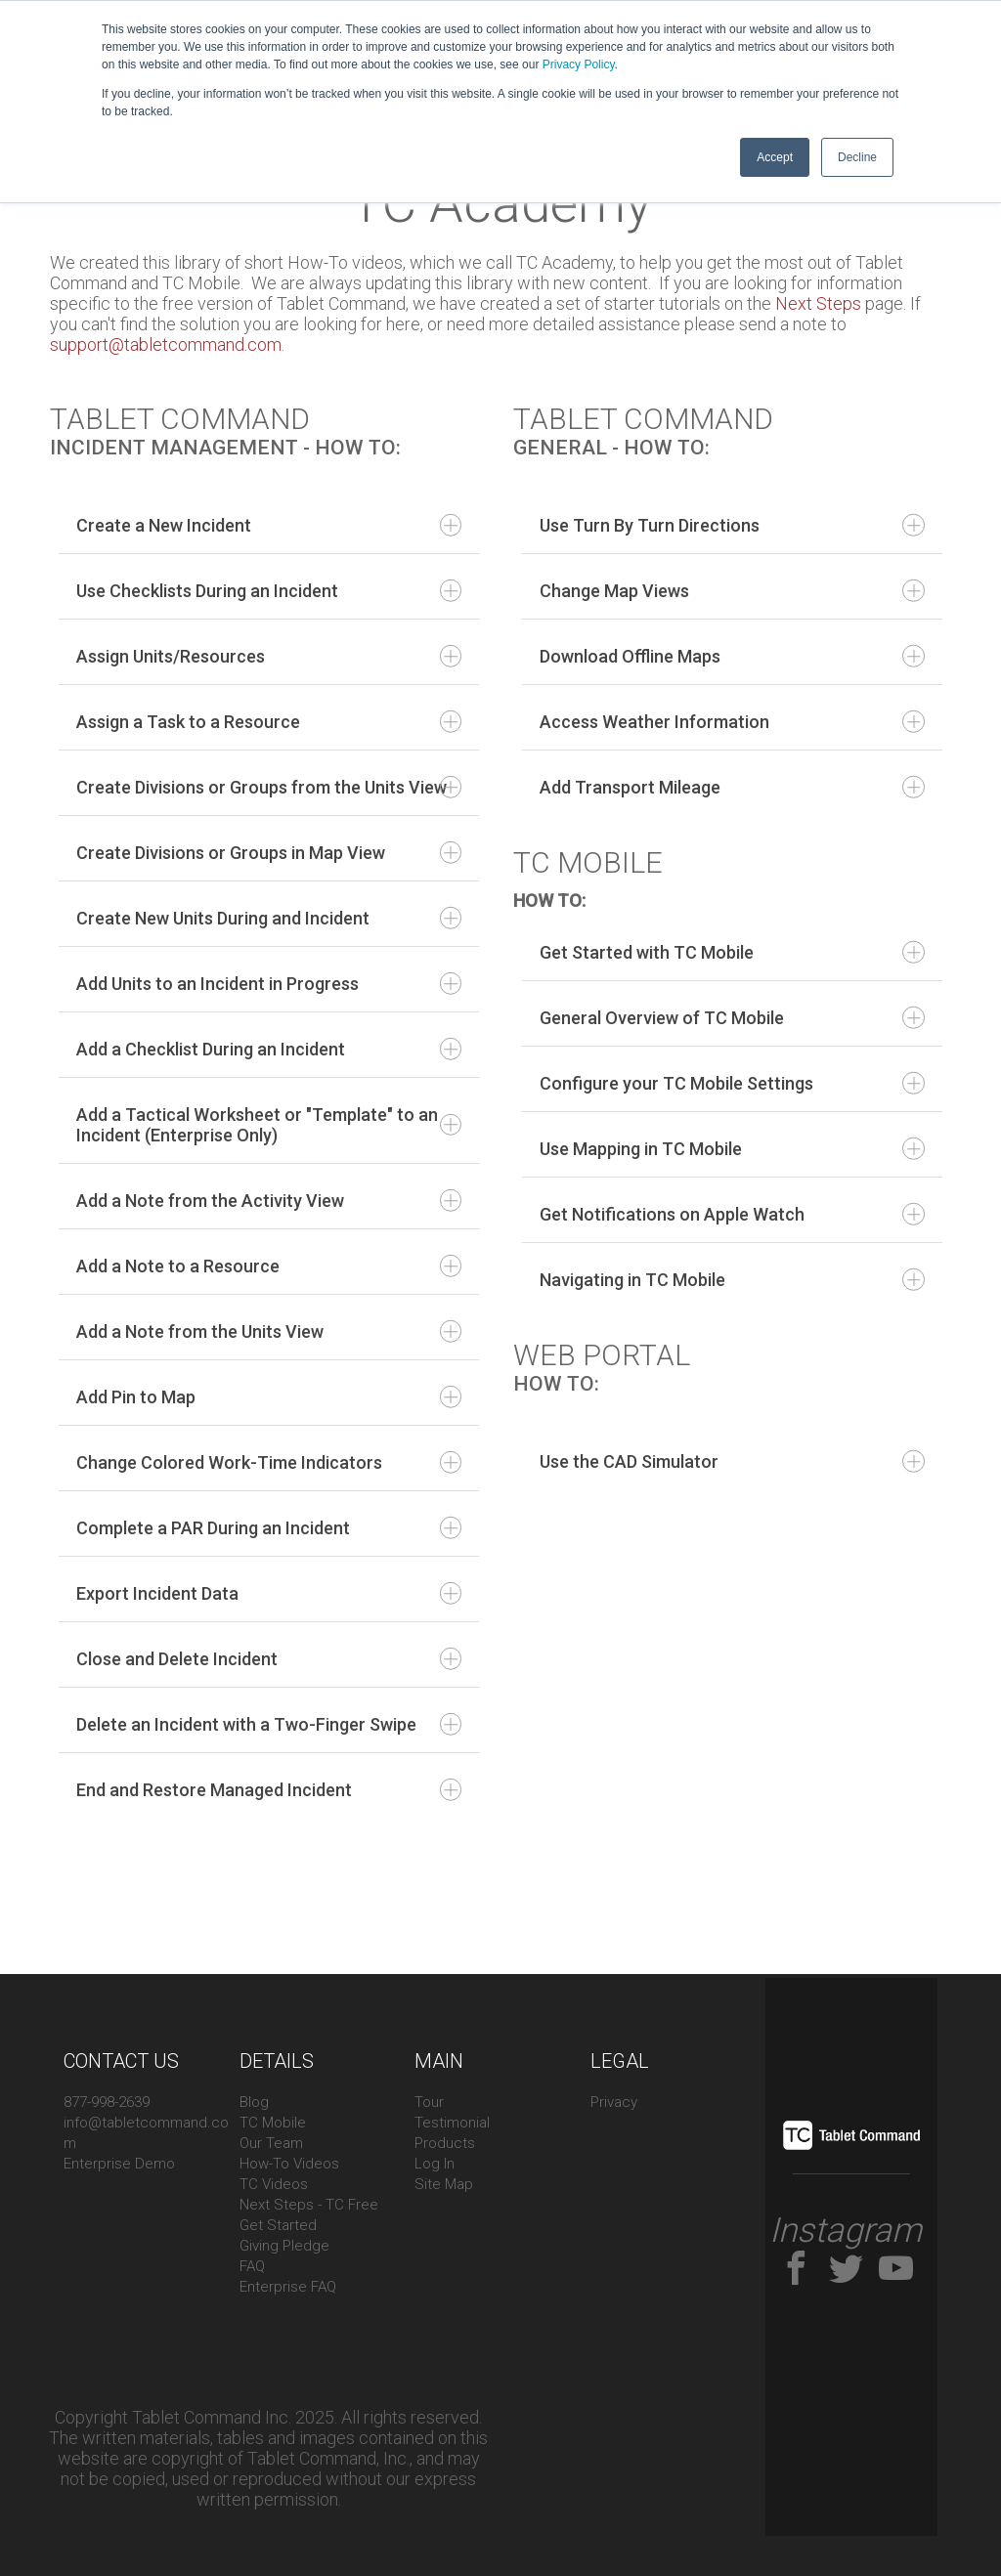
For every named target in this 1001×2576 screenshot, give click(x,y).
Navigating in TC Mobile (732, 1279)
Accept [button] (775, 157)
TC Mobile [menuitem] (272, 2122)
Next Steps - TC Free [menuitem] (308, 2204)
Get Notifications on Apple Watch (732, 1214)
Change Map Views (732, 591)
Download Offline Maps (732, 656)
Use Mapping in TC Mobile (732, 1149)
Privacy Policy (579, 64)
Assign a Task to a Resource (268, 721)
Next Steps (816, 303)
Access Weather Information (732, 721)
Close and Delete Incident (268, 1659)
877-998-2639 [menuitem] (107, 2102)
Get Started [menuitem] (278, 2225)
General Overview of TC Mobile (732, 1018)
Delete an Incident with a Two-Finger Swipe (268, 1724)
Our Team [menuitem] (271, 2143)
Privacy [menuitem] (613, 2102)
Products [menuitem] (444, 2143)
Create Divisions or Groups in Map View (268, 852)
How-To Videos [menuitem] (289, 2163)
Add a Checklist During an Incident (268, 1049)
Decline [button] (857, 157)
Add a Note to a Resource (268, 1266)
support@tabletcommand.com (166, 344)
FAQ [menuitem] (252, 2266)
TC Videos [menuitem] (273, 2184)
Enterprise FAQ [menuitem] (287, 2287)
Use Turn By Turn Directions (732, 525)
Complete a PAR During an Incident (268, 1528)
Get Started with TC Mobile (732, 952)
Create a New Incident (268, 525)
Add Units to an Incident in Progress (268, 983)
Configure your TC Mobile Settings (732, 1083)
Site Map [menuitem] (443, 2184)
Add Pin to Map (268, 1397)
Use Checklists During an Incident (268, 591)
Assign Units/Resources (268, 656)
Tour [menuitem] (429, 2102)
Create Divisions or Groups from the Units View (268, 787)
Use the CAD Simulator (732, 1461)
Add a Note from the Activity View (268, 1200)
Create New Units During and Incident (268, 918)
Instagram (845, 2231)
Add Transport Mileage (732, 787)
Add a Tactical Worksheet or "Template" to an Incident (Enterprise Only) (268, 1124)
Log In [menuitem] (434, 2163)
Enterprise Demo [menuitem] (119, 2163)
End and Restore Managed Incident (268, 1790)
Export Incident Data (268, 1593)
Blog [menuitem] (254, 2102)
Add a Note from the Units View (268, 1331)
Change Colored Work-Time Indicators (268, 1462)
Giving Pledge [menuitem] (284, 2245)
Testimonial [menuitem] (452, 2122)
